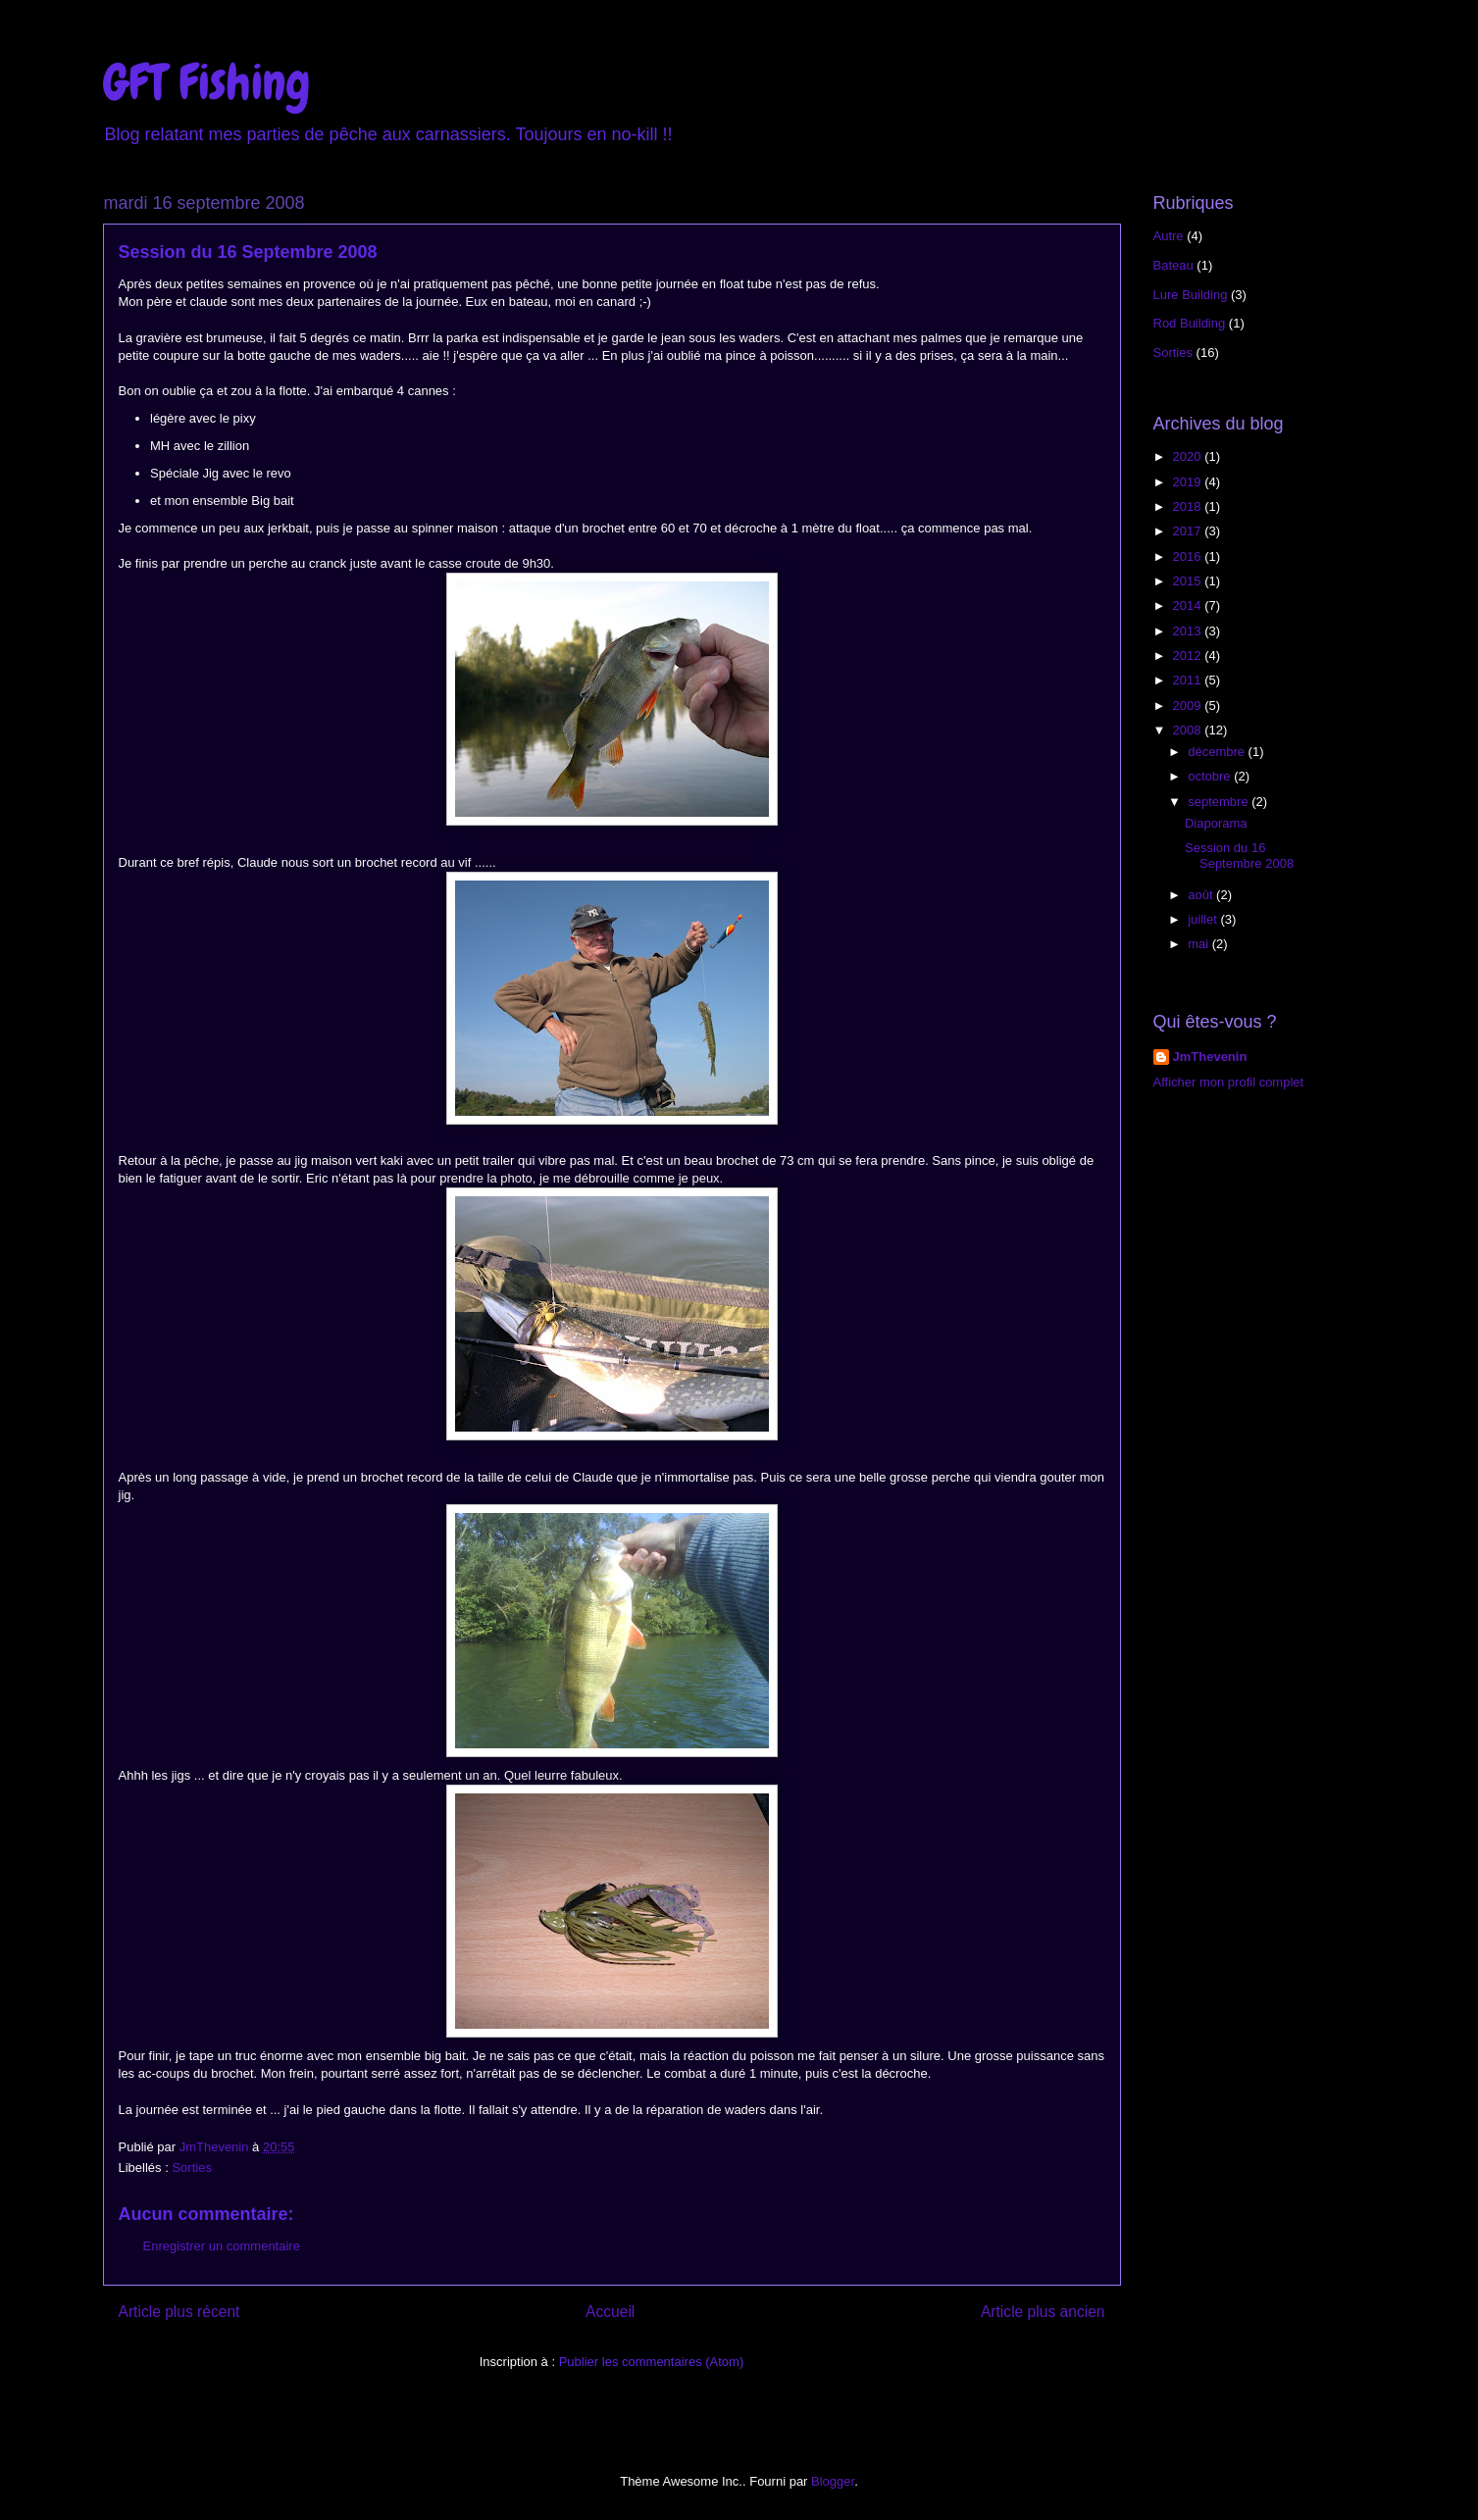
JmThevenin (1210, 1056)
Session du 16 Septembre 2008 (1239, 855)
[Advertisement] (1241, 1249)
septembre (1219, 801)
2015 (1189, 581)
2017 (1189, 531)
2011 (1189, 680)
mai (1200, 943)
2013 (1189, 631)
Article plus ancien (1043, 2311)
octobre (1211, 776)
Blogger (832, 2481)
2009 (1189, 705)
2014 (1189, 605)
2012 (1189, 655)
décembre (1218, 751)
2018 (1189, 506)
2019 (1189, 482)
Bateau (1173, 265)
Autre (1168, 235)
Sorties (191, 2167)
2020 (1189, 456)
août (1202, 894)
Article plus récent (179, 2311)
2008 (1189, 730)
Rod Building (1189, 323)
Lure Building (1190, 294)
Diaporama (1216, 823)
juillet (1204, 919)
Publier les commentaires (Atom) (651, 2361)
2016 (1189, 556)
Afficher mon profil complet (1228, 1082)
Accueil (610, 2311)
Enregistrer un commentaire (221, 2246)
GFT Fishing (207, 82)
